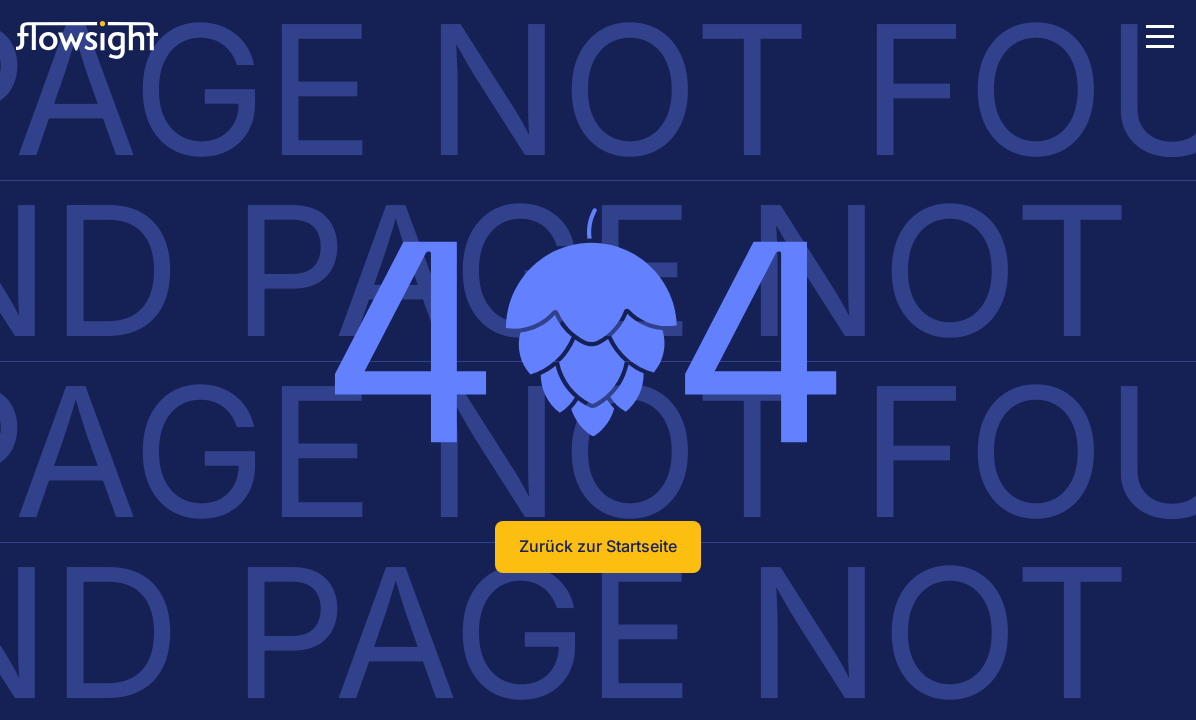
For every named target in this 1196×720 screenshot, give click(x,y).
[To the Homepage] (111, 40)
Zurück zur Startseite (598, 546)
